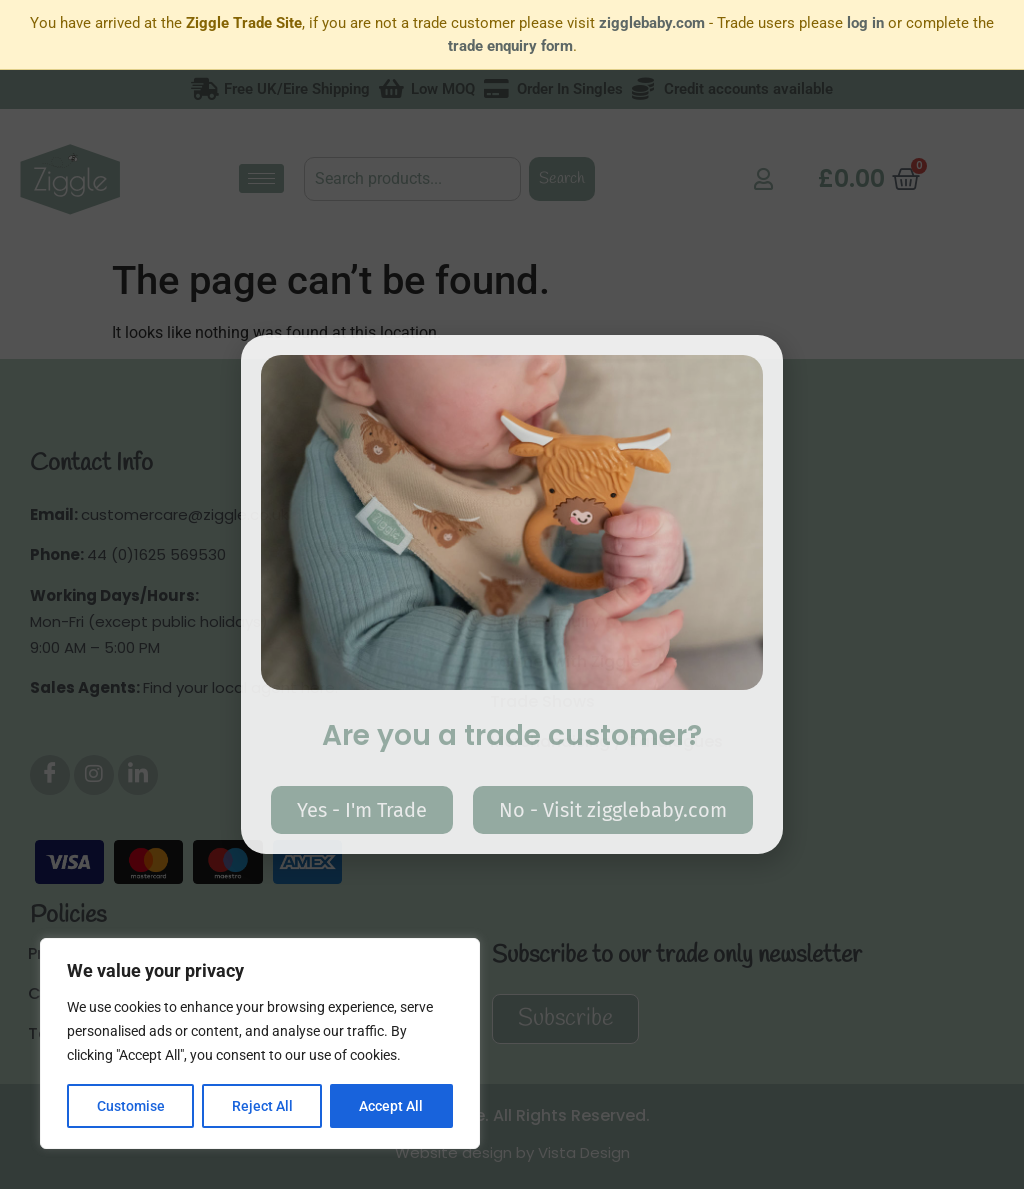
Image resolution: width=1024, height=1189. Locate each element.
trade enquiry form (510, 46)
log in (865, 23)
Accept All (392, 1106)
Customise (131, 1106)
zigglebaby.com (652, 23)
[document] (512, 594)
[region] (260, 1044)
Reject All (262, 1106)
